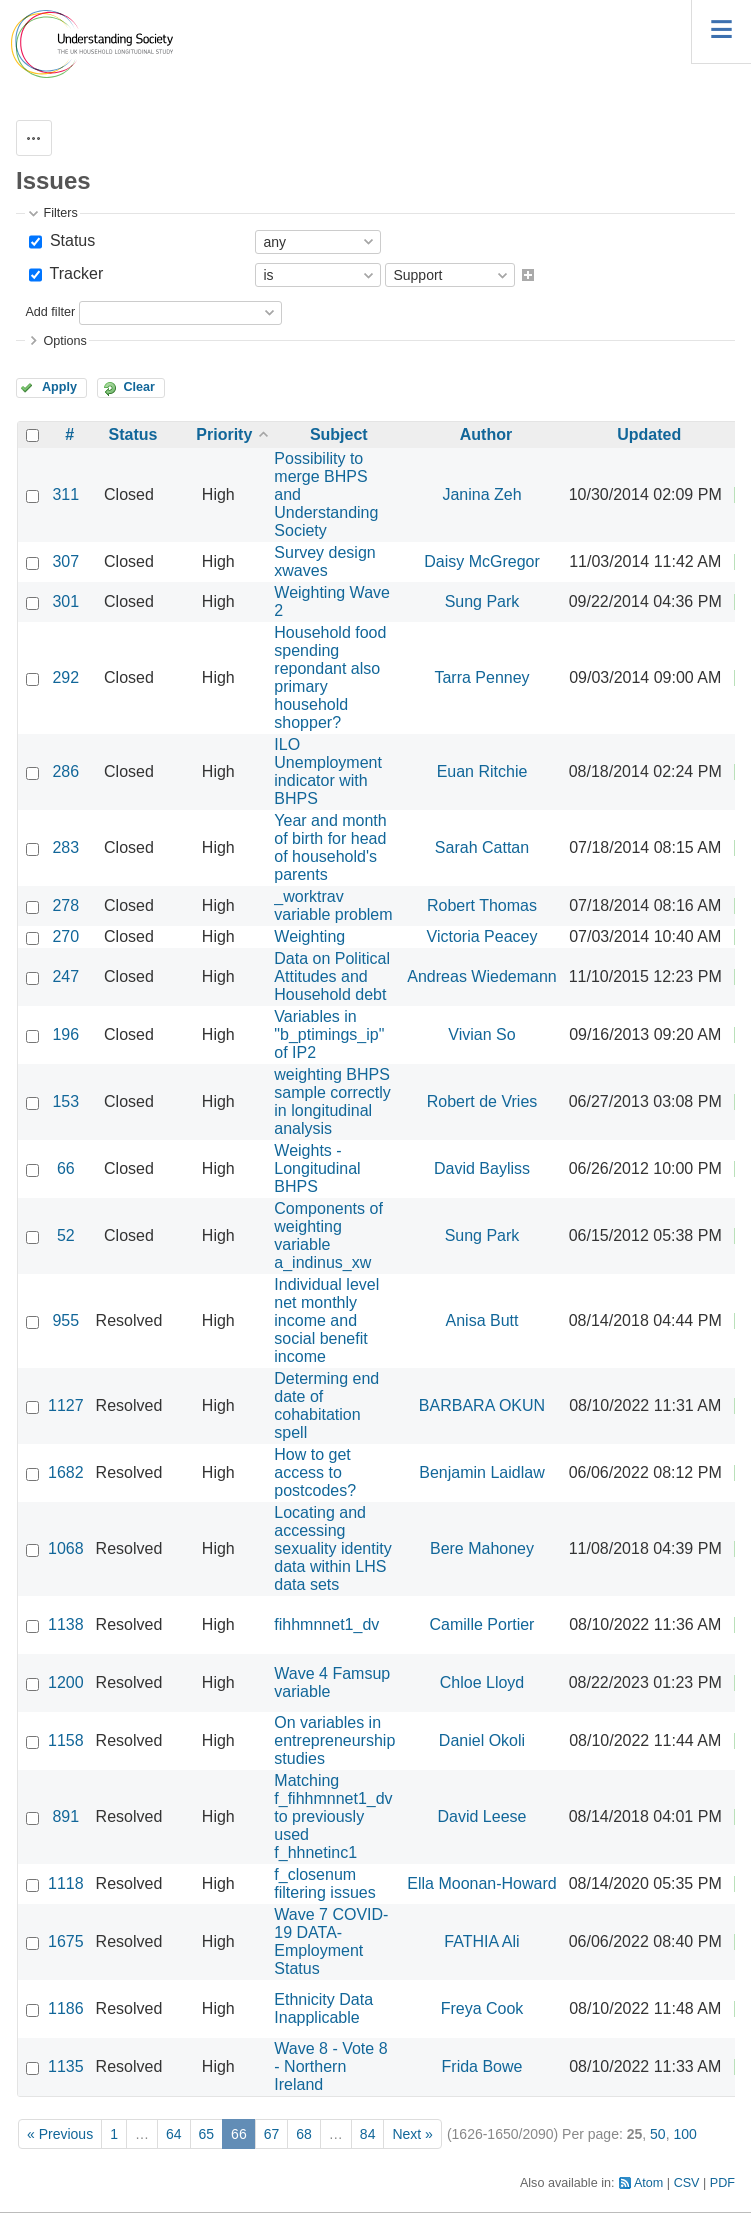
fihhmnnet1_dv (326, 1624)
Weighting (309, 936)
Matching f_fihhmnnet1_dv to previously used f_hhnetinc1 (333, 1816)
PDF (722, 2183)
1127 (66, 1405)
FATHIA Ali (481, 1941)
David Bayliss (482, 1168)
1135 (66, 2066)
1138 (66, 1624)
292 (65, 677)
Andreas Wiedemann (481, 976)
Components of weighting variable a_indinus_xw (328, 1235)
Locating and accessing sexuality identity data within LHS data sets (332, 1548)
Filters (60, 213)
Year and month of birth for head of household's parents (330, 847)
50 (658, 2134)
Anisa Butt (482, 1320)
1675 (66, 1941)
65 (207, 2134)
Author (486, 434)
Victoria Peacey (482, 936)
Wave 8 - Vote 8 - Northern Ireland (330, 2066)
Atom (648, 2183)
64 (174, 2134)
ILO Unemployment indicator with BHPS (328, 771)
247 (65, 976)
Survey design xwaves (324, 561)
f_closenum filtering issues (324, 1883)
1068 (66, 1548)
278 (65, 905)
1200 (66, 1682)
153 (65, 1101)
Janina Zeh (481, 494)
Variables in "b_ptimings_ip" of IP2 (329, 1034)
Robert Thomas (482, 905)
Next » (412, 2134)
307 (65, 561)
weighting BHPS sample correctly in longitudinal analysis (332, 1101)
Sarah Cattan (482, 847)
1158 (66, 1740)
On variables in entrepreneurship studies (334, 1740)
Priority (224, 434)
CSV (687, 2183)
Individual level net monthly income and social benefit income (326, 1320)
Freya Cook (482, 2008)
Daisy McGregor (482, 561)
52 (66, 1235)
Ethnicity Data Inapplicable (323, 2008)
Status (70, 240)
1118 (66, 1883)
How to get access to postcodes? (315, 1472)
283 (65, 847)
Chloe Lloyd (482, 1682)
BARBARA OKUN (482, 1405)
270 (65, 936)
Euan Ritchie (482, 771)
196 (65, 1034)
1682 (66, 1472)
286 (65, 771)
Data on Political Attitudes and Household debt (332, 976)
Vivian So (481, 1034)
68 (304, 2134)
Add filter (50, 312)
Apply (59, 387)
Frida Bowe (482, 2066)
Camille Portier (482, 1624)
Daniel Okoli (482, 1740)
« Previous (60, 2134)
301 (65, 601)
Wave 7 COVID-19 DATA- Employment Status (331, 1941)
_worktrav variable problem (333, 905)
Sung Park (482, 601)
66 (66, 1168)
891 (65, 1816)
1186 (66, 2008)
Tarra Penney (481, 677)
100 (684, 2134)
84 (368, 2134)
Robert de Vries (482, 1101)
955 (65, 1320)
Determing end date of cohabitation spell (326, 1405)
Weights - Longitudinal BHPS (317, 1168)
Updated (649, 434)
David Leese (482, 1816)
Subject (339, 434)
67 (272, 2134)
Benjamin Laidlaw (481, 1472)
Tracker (74, 273)
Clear (139, 387)
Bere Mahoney (482, 1548)
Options (64, 341)
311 (65, 494)
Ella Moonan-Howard (481, 1883)
